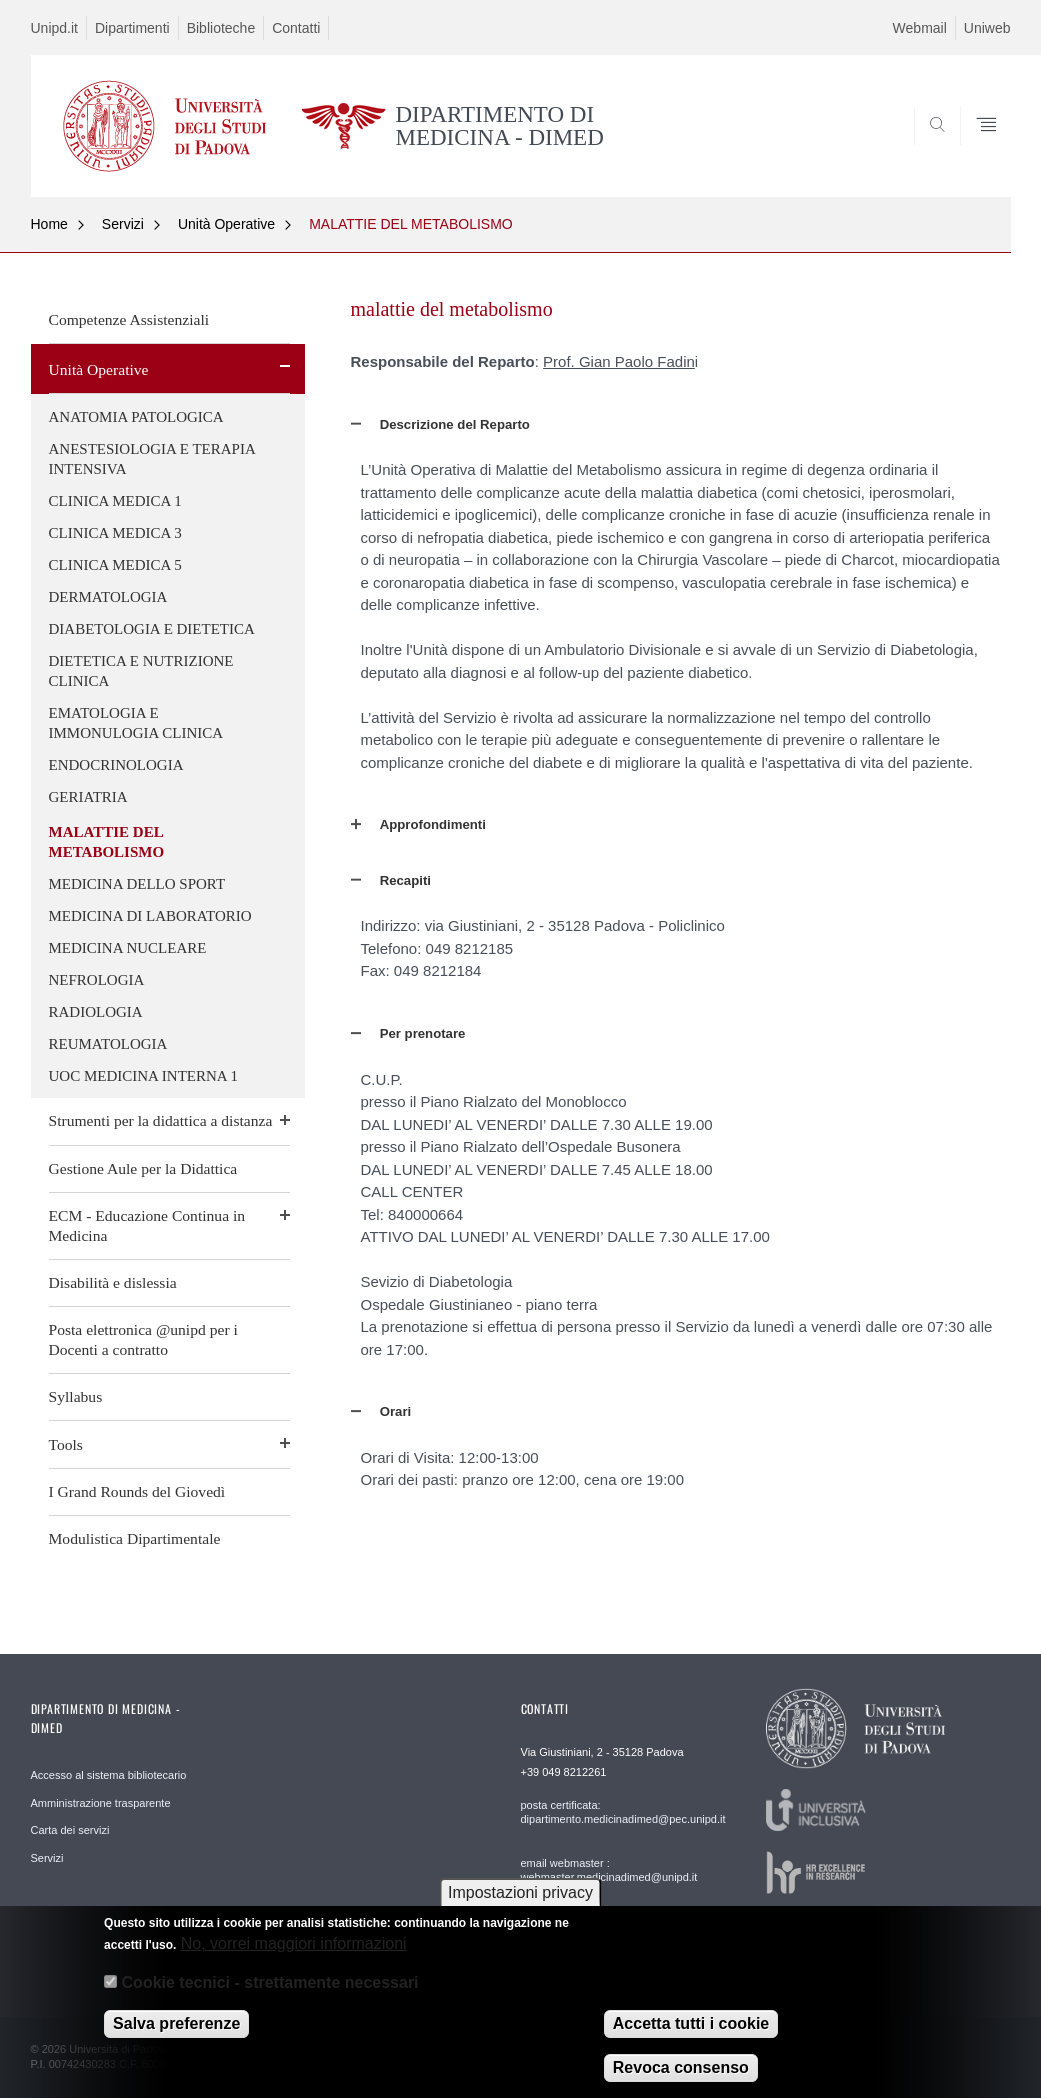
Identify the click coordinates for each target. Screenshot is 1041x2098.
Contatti (296, 28)
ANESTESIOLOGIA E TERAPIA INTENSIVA (152, 459)
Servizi (123, 224)
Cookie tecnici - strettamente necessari (270, 1992)
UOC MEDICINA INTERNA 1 (144, 1076)
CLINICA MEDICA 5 (115, 565)
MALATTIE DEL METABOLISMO (411, 224)
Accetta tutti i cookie (691, 2034)
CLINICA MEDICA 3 (115, 533)
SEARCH (927, 149)
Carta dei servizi (70, 1830)
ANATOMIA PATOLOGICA (136, 417)
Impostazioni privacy (520, 1903)
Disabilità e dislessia (113, 1282)
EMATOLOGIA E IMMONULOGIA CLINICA (136, 723)
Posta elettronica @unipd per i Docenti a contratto (143, 1339)
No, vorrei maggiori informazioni (294, 1954)
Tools (66, 1444)
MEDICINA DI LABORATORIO (150, 916)
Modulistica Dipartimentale (135, 1538)
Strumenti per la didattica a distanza (161, 1120)
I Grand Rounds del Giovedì (137, 1491)
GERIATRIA (88, 797)
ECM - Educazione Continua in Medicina (147, 1225)
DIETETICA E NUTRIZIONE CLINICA (141, 671)
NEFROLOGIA (97, 980)
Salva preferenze (176, 2034)
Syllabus (76, 1396)
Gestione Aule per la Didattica (143, 1168)
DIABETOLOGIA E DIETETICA (152, 629)
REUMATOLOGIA (108, 1044)
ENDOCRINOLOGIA (116, 765)
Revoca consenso (681, 2078)
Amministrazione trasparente (101, 1803)
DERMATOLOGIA (108, 597)
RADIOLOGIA (96, 1012)
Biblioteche (221, 28)
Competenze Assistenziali (129, 319)
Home (49, 224)
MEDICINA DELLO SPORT (137, 884)
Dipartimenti (132, 28)
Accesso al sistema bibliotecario (109, 1775)
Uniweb (987, 28)
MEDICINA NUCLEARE (128, 948)
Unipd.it (54, 28)
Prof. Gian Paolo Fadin (619, 361)
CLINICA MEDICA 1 (115, 501)
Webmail (920, 28)
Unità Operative (226, 224)
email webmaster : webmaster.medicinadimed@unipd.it (609, 1870)
